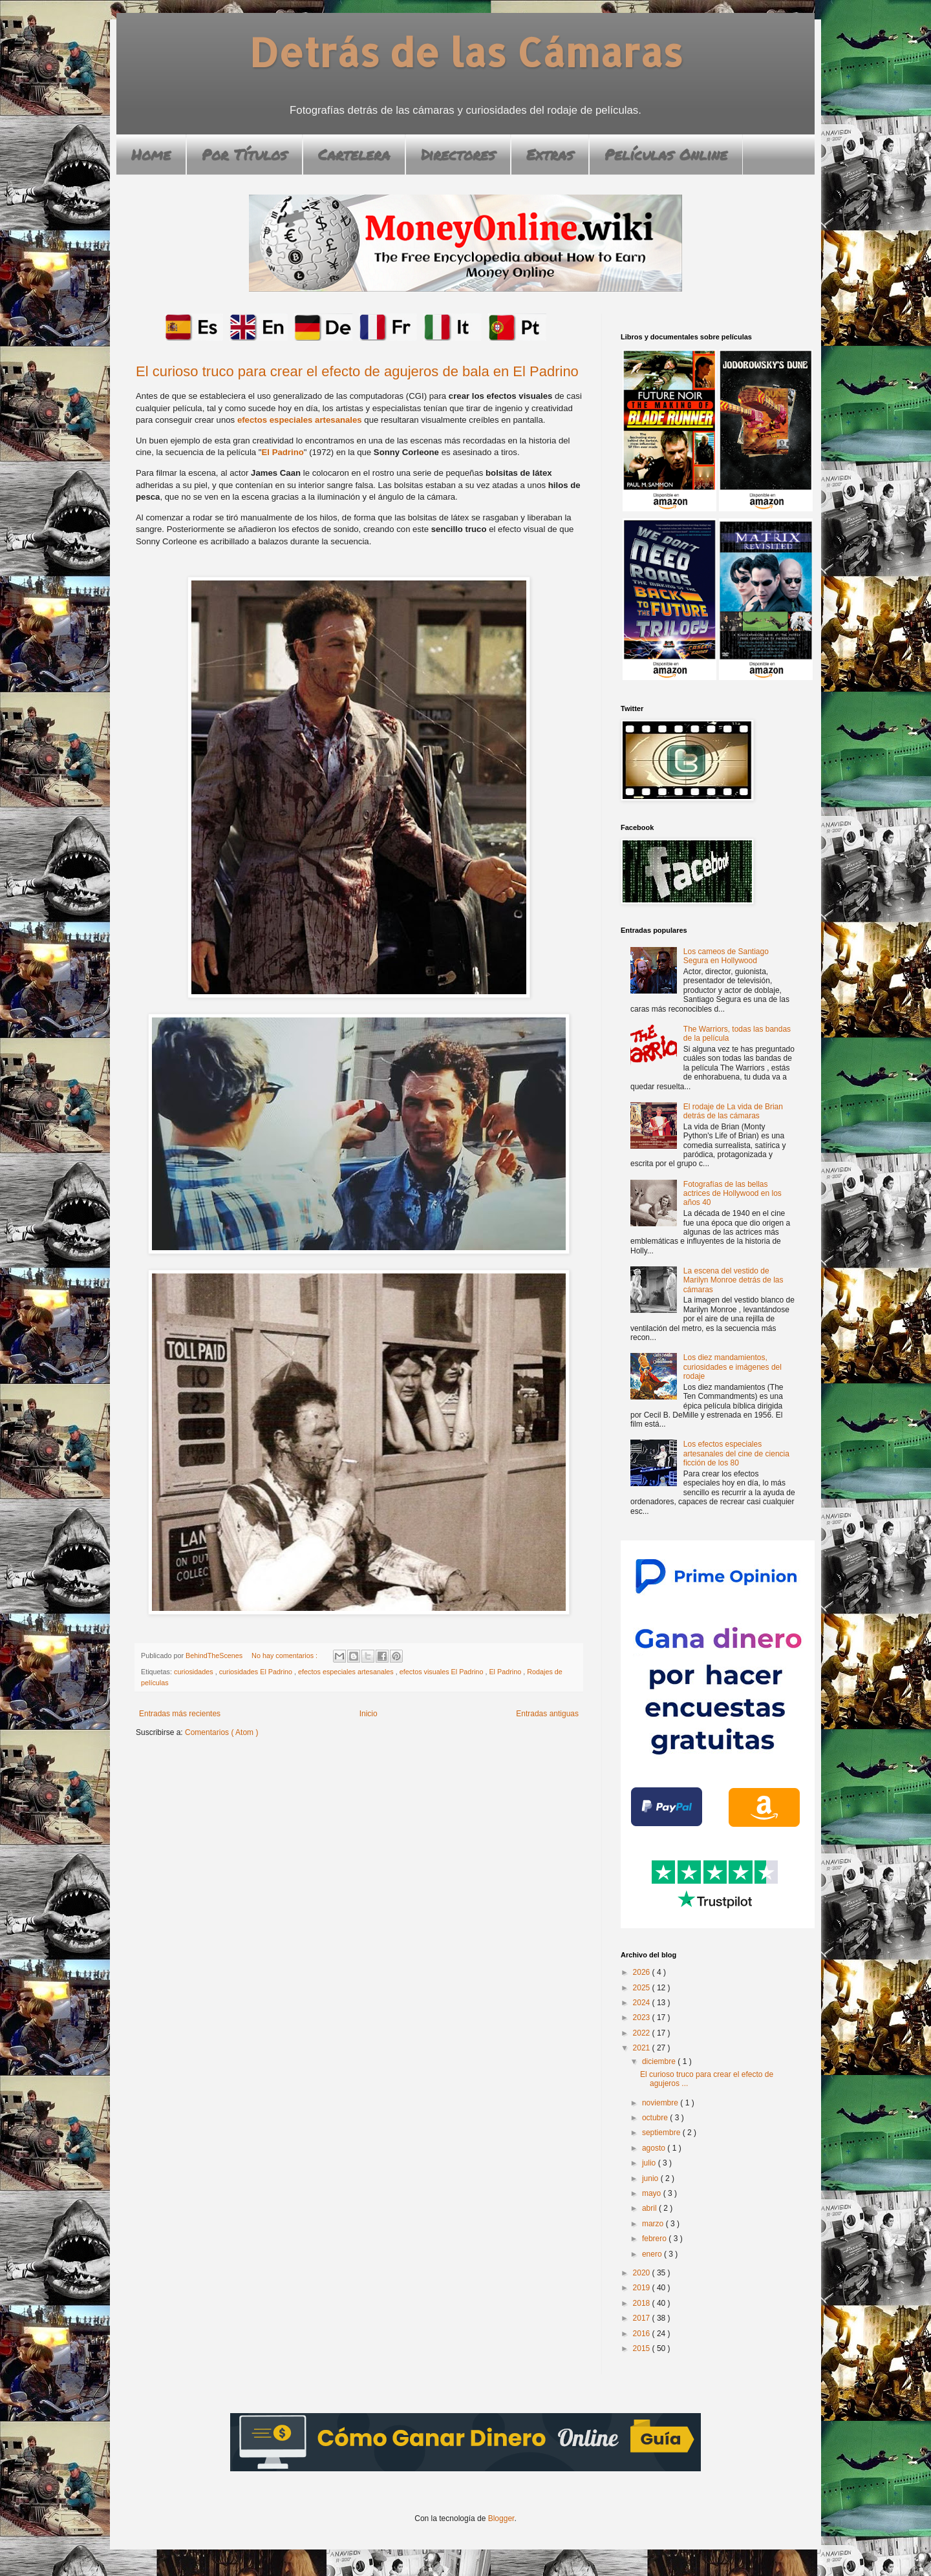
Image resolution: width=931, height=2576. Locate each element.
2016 (642, 2333)
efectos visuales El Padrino (443, 1672)
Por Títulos (244, 154)
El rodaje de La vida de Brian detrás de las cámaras (733, 1111)
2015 (642, 2348)
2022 (642, 2033)
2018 (642, 2303)
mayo (652, 2193)
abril (650, 2208)
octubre (656, 2117)
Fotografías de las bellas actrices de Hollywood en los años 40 (732, 1194)
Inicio (368, 1713)
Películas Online (666, 154)
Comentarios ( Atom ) (221, 1732)
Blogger (501, 2518)
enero (653, 2254)
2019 (642, 2287)
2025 (642, 1987)
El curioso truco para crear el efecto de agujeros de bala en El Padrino (357, 371)
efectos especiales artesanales (299, 420)
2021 (642, 2047)
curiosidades (194, 1672)
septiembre (662, 2132)
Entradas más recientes (179, 1713)
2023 (642, 2017)
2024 (642, 2002)
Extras (549, 154)
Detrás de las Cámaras (466, 52)
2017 (642, 2318)
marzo (654, 2223)
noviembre (661, 2102)
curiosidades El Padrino (256, 1672)
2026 (642, 1972)
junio (651, 2178)
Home (151, 154)
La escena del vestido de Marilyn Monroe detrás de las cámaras (733, 1280)
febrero (655, 2238)
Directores (458, 154)
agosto (654, 2148)
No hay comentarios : (285, 1655)
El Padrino (283, 452)
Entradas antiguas (547, 1713)
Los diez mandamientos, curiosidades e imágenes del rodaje (732, 1367)
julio (650, 2162)
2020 (642, 2272)
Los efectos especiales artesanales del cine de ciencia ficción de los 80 (736, 1453)
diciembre (660, 2061)
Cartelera (354, 154)
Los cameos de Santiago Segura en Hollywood (726, 956)
